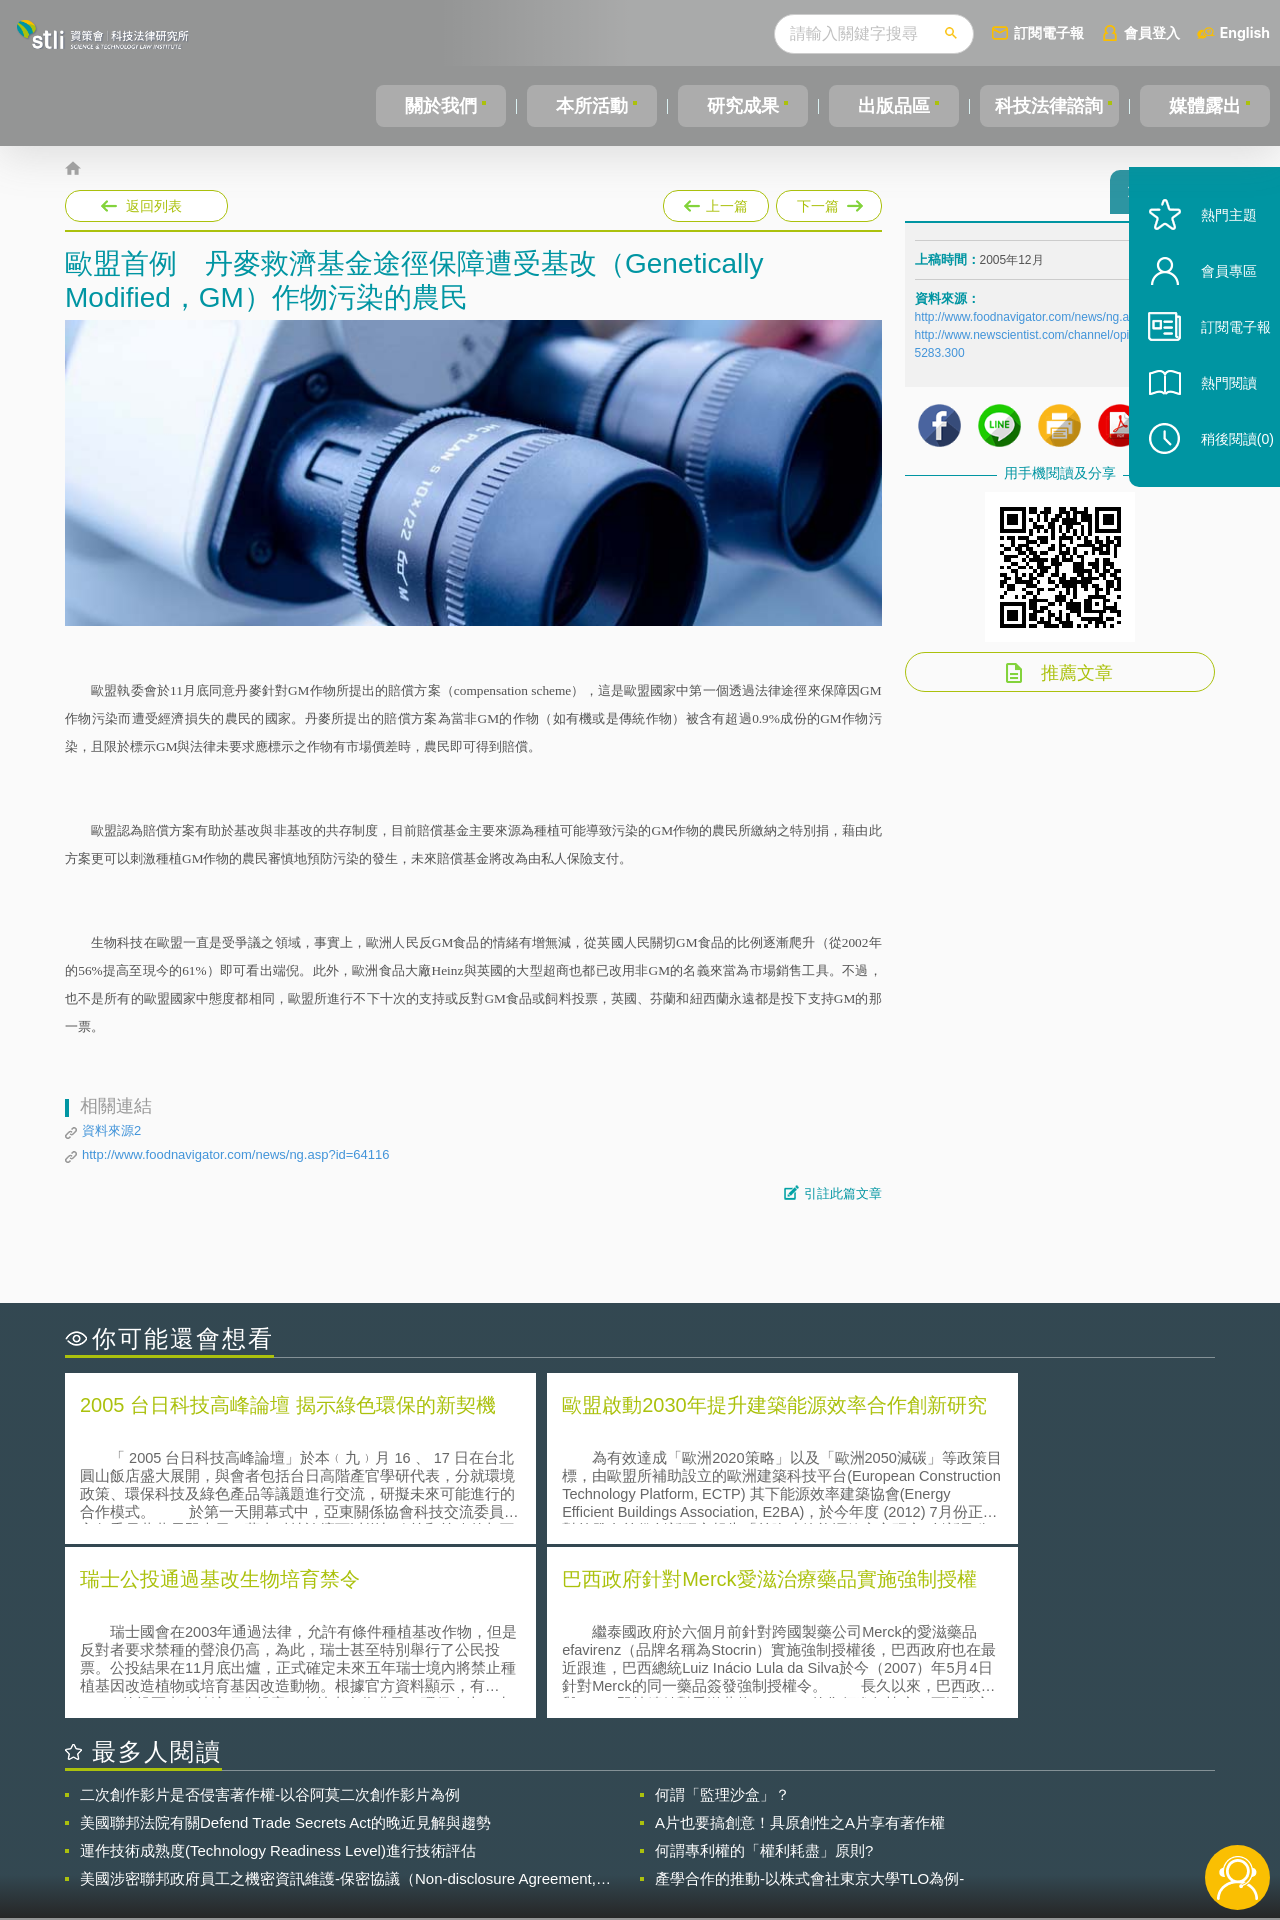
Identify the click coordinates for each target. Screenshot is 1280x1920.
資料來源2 (111, 1130)
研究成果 (739, 106)
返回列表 (154, 206)
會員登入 (1152, 32)
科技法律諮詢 (1047, 106)
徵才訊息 (769, 1810)
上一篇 (716, 202)
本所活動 (589, 106)
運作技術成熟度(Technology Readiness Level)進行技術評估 (278, 1673)
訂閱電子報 (1049, 32)
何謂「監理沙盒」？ (722, 1617)
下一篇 (827, 202)
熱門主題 (1212, 252)
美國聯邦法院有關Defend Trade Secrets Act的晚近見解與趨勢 (285, 1645)
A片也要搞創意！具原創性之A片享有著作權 (800, 1645)
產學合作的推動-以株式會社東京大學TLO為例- (809, 1701)
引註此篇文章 (843, 1193)
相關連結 (1042, 1810)
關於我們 (440, 106)
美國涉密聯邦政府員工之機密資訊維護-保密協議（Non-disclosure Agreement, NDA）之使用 (338, 1702)
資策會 (926, 1810)
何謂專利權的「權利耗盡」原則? (764, 1673)
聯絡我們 (646, 1838)
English (1245, 32)
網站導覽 (769, 1838)
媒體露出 (1206, 106)
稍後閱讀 (1221, 476)
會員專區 (1212, 308)
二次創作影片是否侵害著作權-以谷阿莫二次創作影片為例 (270, 1617)
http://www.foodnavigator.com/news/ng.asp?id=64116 (236, 1154)
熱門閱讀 (1212, 420)
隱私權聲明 (653, 1810)
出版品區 (888, 106)
